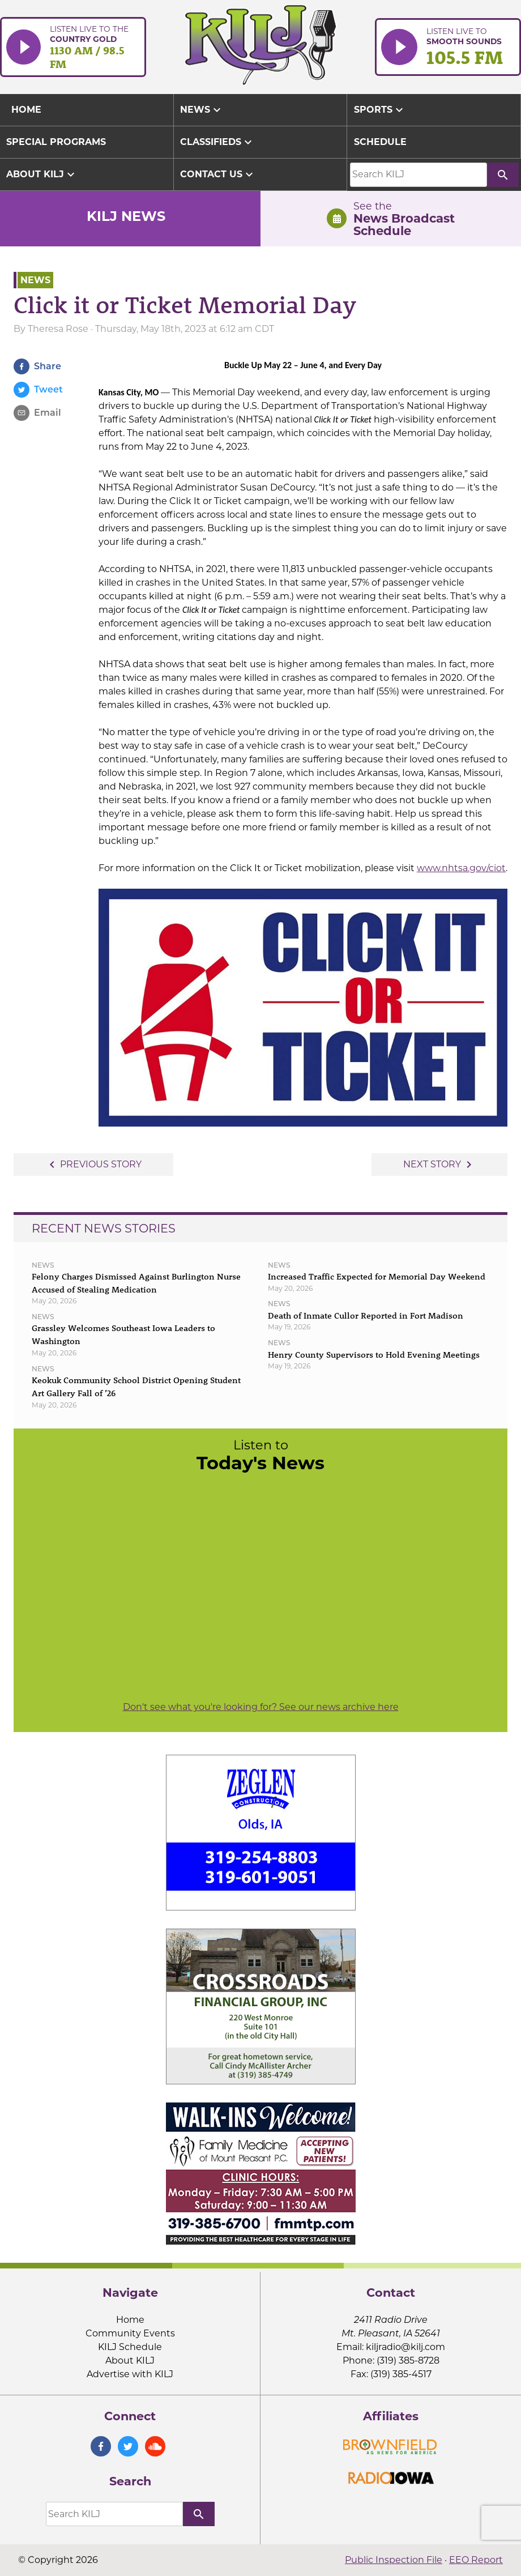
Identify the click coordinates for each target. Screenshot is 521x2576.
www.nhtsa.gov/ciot (461, 868)
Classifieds (217, 142)
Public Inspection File (393, 2559)
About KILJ (42, 174)
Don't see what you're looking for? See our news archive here (261, 1706)
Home (130, 2319)
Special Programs (56, 142)
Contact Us (218, 174)
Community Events (130, 2333)
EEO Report (476, 2559)
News (202, 110)
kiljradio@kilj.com (405, 2347)
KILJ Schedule (130, 2347)
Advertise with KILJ (130, 2374)
